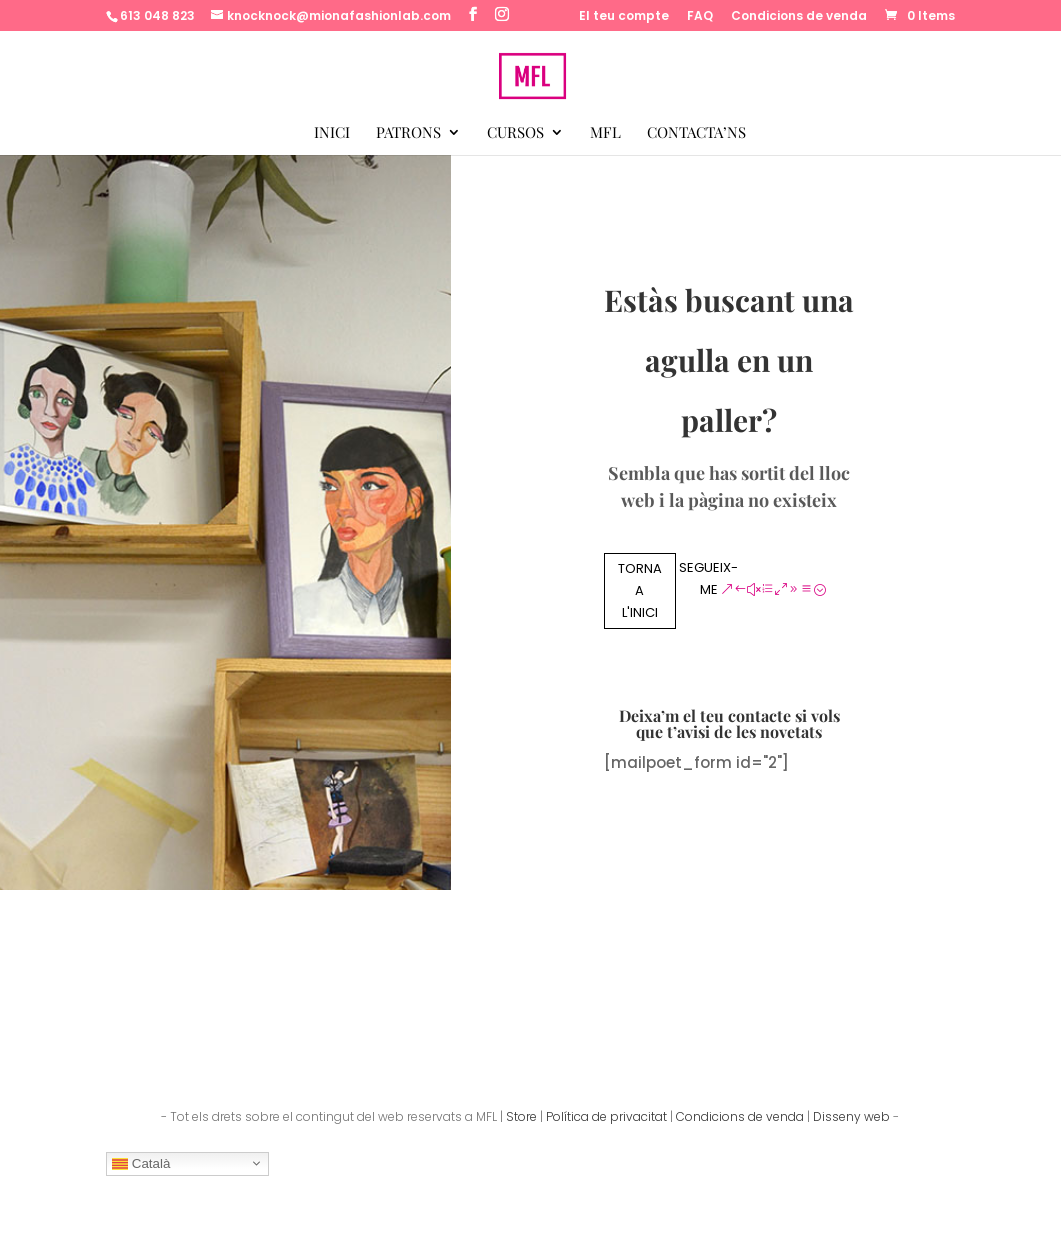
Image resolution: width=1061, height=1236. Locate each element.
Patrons (408, 133)
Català (141, 1163)
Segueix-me (708, 578)
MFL (605, 133)
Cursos (515, 133)
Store (521, 1116)
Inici (332, 133)
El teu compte (624, 17)
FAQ (700, 17)
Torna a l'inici (640, 590)
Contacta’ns (696, 133)
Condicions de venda (799, 17)
